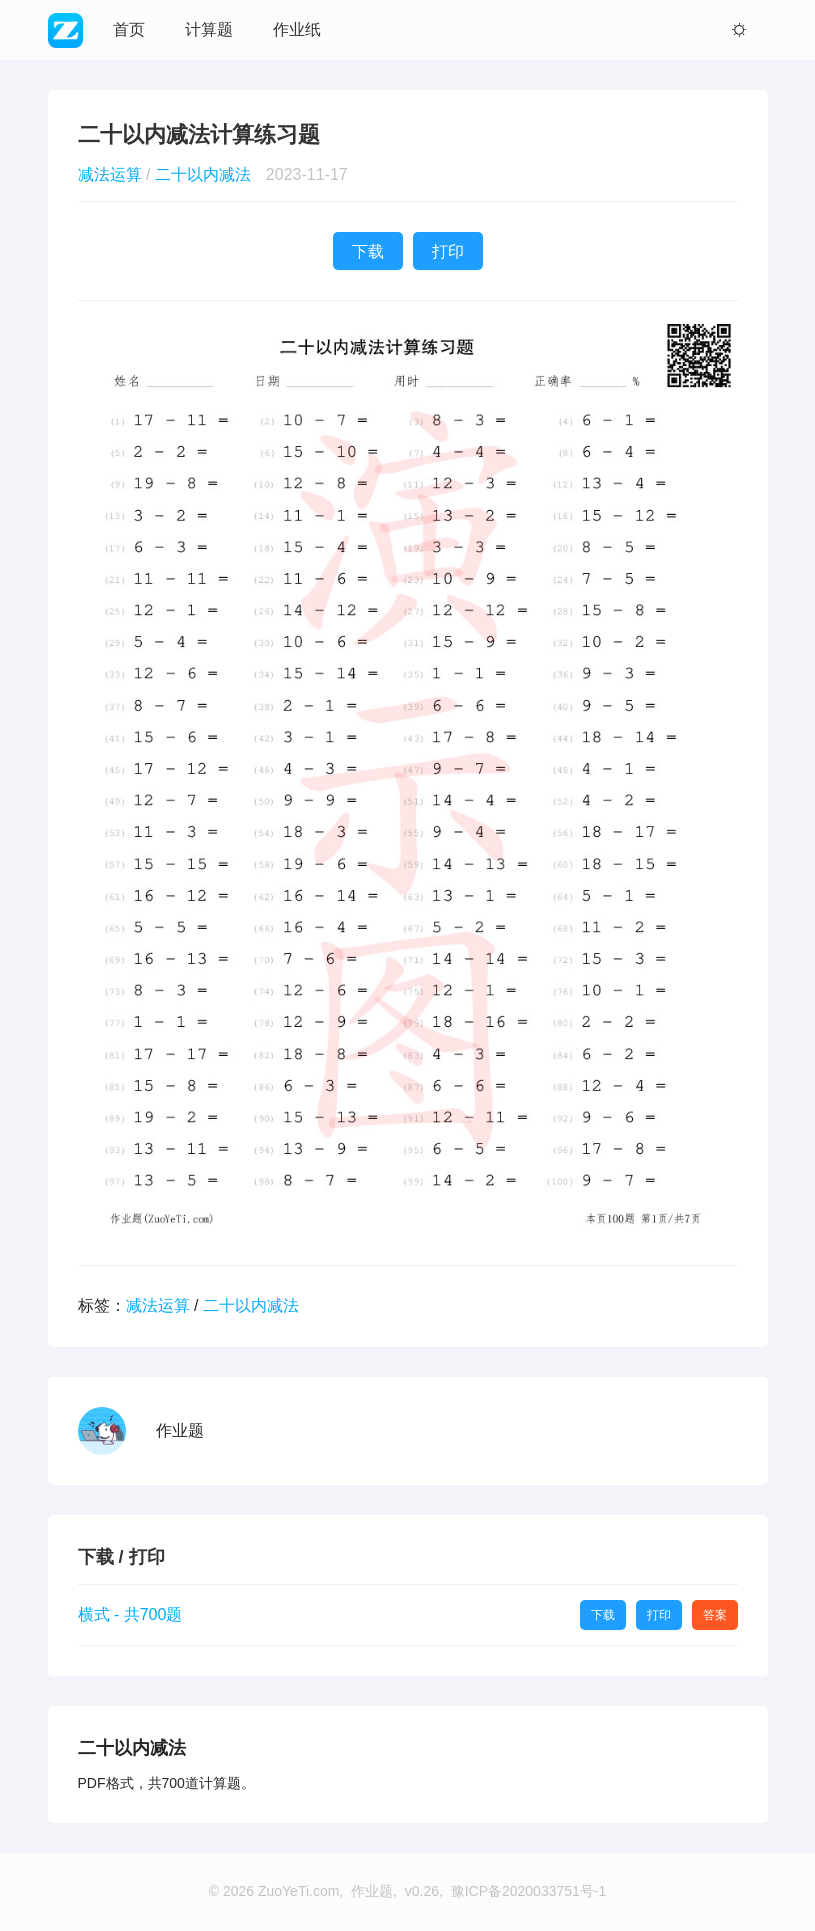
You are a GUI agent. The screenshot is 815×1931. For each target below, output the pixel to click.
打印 (448, 251)
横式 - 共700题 (130, 1614)
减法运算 (110, 174)
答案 (715, 1615)
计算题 (209, 29)
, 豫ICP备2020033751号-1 (522, 1891)
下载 (368, 251)
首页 (129, 29)
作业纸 (297, 29)
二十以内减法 (203, 174)
